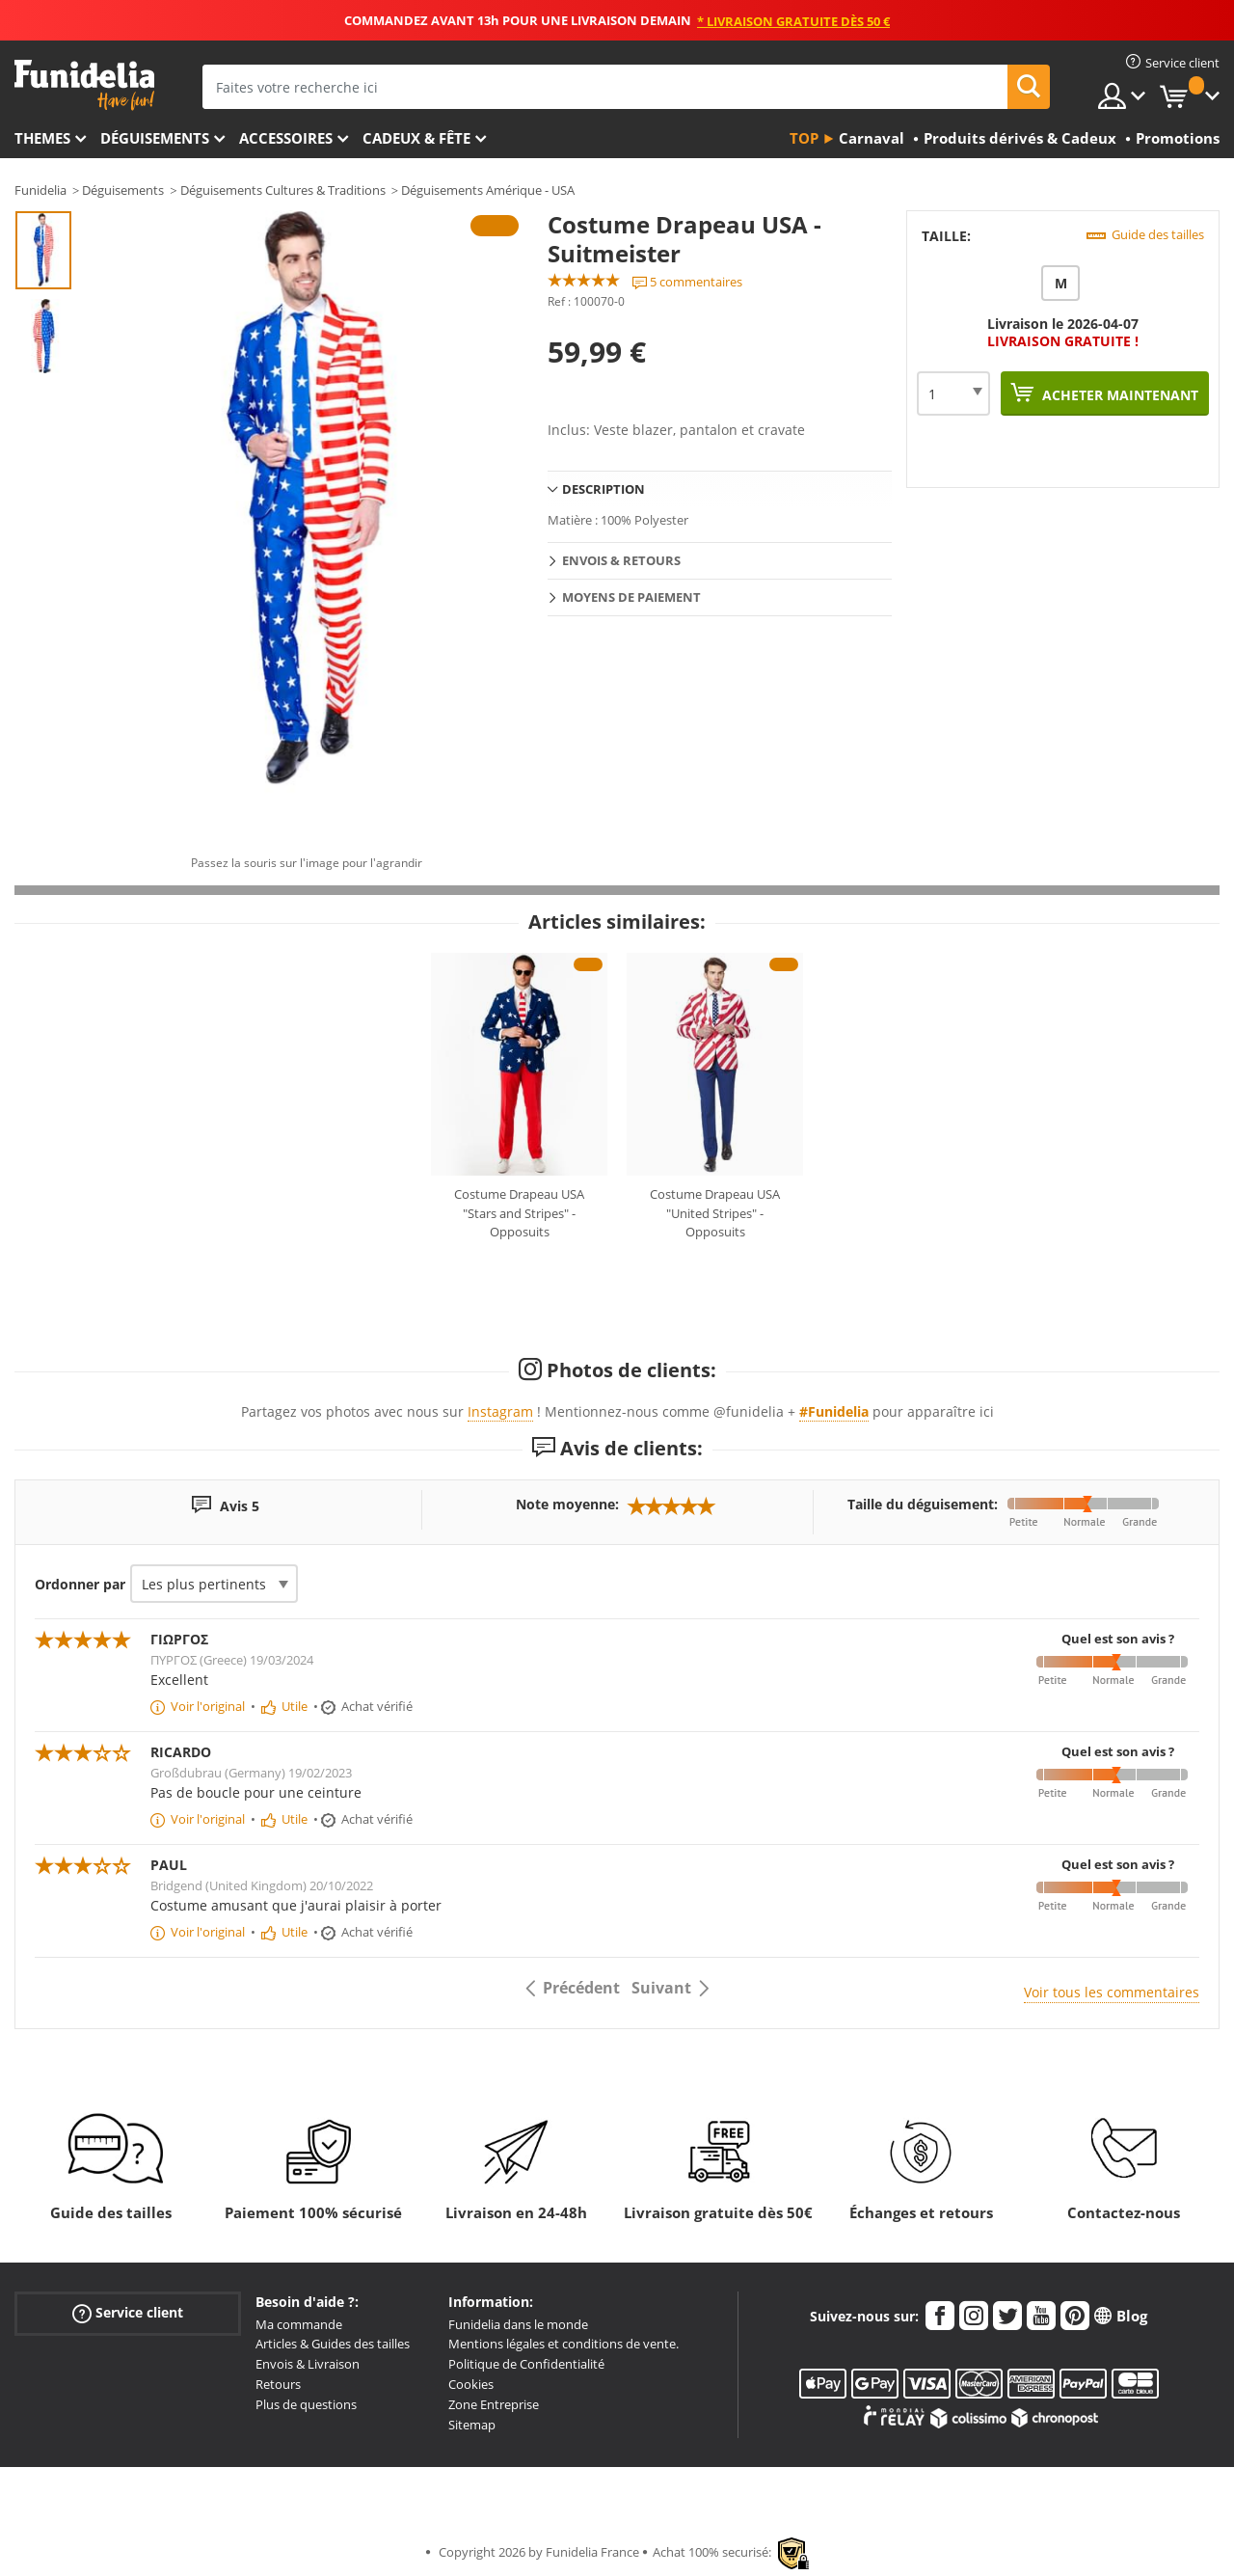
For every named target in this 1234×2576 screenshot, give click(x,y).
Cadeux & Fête (416, 138)
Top (804, 138)
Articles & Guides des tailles (332, 2343)
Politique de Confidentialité (526, 2364)
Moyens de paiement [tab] (631, 597)
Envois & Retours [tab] (621, 560)
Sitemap (472, 2424)
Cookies (471, 2384)
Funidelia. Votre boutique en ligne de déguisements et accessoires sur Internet (84, 85)
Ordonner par (80, 1584)
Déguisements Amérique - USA (488, 190)
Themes (42, 138)
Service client (127, 2312)
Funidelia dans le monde (518, 2324)
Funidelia (40, 190)
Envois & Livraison (307, 2364)
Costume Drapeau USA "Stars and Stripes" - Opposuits (519, 1212)
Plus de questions (306, 2404)
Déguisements (154, 138)
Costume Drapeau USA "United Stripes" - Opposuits (715, 1212)
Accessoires (286, 138)
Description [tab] (603, 489)
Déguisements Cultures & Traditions (283, 190)
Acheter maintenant (1118, 395)
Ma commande (298, 2324)
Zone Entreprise (493, 2404)
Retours (278, 2384)
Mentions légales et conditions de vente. (563, 2343)
